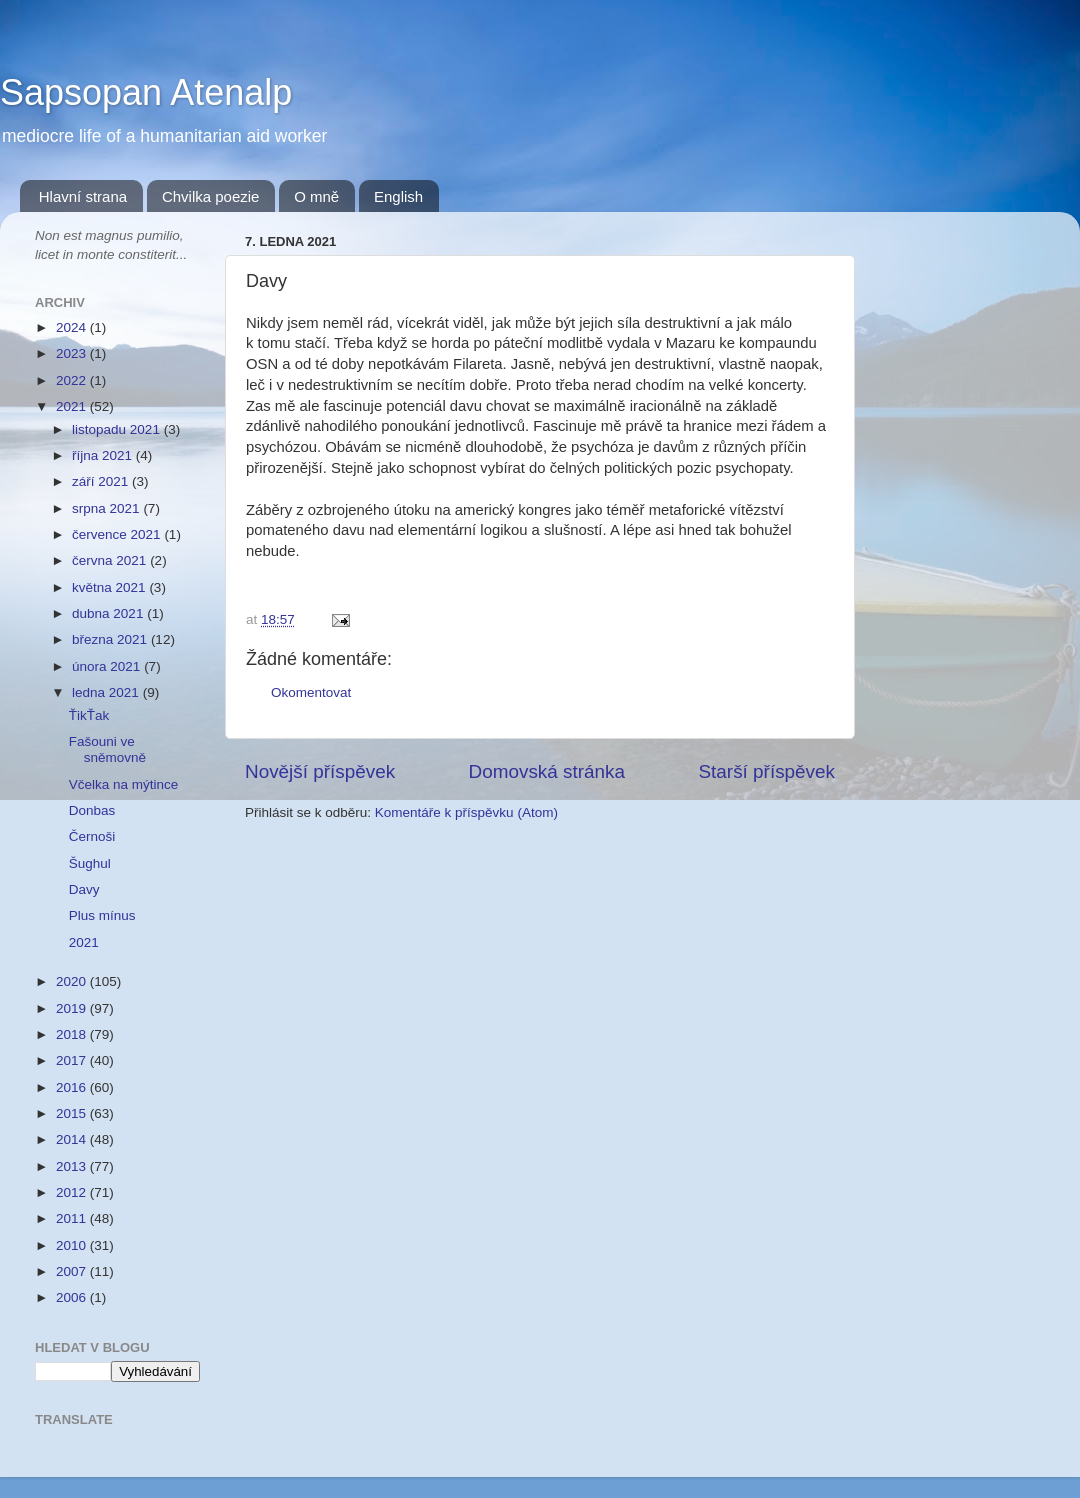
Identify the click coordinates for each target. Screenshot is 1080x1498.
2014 (73, 1139)
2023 (73, 353)
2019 (73, 1008)
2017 (73, 1060)
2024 (73, 327)
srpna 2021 (107, 508)
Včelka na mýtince (124, 784)
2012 (73, 1192)
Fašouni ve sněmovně (107, 749)
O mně (316, 196)
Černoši (92, 836)
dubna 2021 (109, 613)
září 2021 (102, 481)
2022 (73, 380)
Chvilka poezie (211, 196)
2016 (73, 1087)
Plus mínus (102, 915)
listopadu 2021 (118, 429)
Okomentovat (311, 692)
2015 (73, 1113)
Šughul (90, 863)
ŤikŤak (89, 715)
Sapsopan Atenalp (146, 92)
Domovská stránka (547, 771)
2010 (73, 1245)
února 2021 (108, 666)
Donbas (92, 810)
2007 (73, 1271)
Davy (84, 889)
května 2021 (110, 587)
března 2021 (111, 639)
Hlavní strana (83, 196)
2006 (73, 1297)
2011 (73, 1218)
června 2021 (111, 560)
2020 (73, 981)
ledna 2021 (107, 692)
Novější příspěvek (320, 771)
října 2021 (104, 455)
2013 (73, 1166)
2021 (73, 406)
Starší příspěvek (767, 771)
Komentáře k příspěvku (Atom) (466, 812)
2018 (73, 1034)
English (398, 196)
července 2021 (118, 534)
